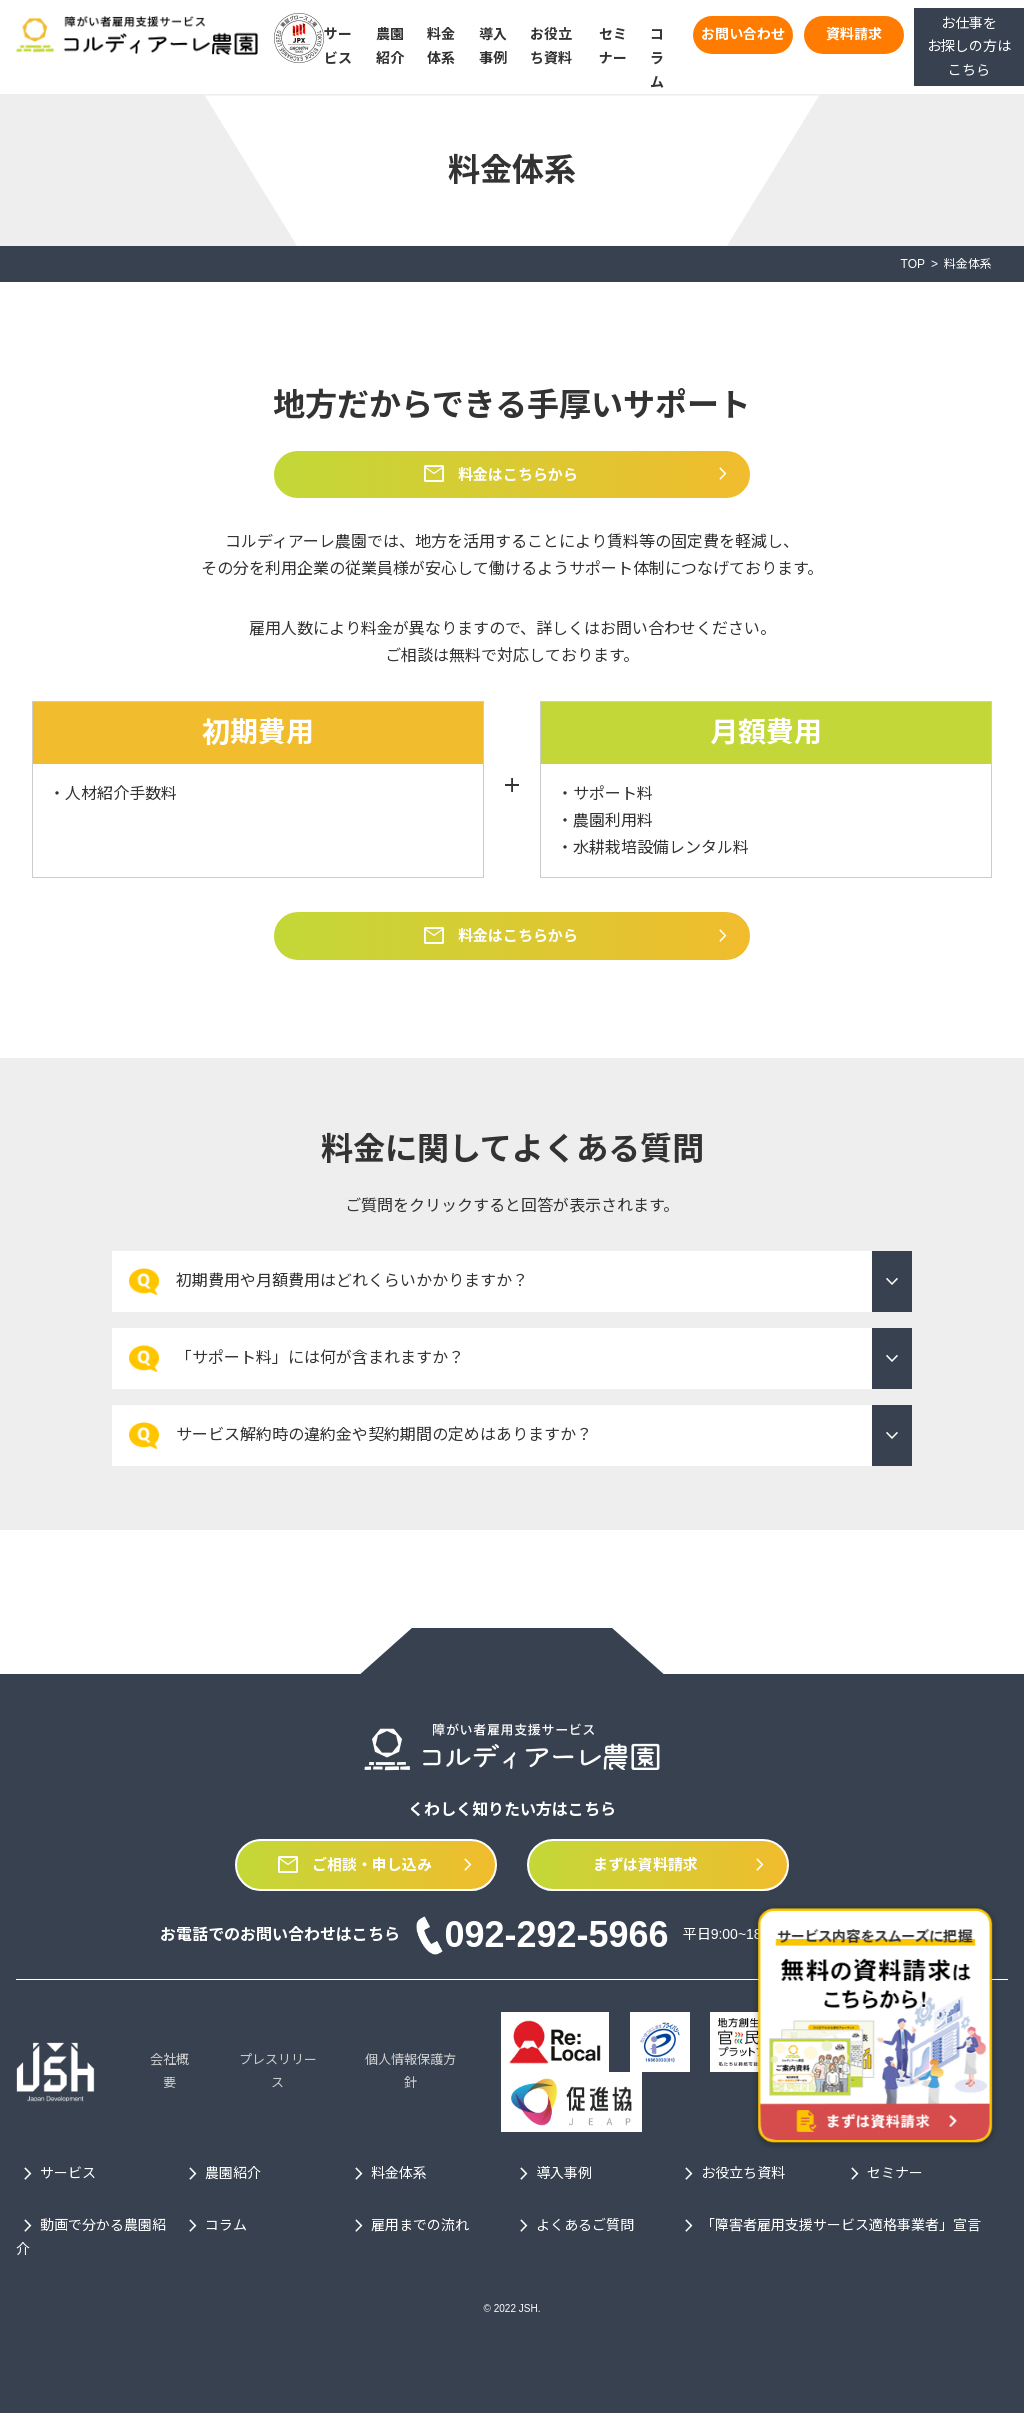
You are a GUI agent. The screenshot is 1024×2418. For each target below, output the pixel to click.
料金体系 (387, 2179)
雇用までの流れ (408, 2232)
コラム (657, 58)
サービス (56, 2179)
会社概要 (169, 2076)
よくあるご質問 (573, 2232)
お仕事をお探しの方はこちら (969, 47)
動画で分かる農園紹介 (91, 2240)
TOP (913, 264)
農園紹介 (221, 2179)
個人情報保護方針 (410, 2076)
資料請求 (854, 34)
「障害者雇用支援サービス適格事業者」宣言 (829, 2232)
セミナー (883, 2179)
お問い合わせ (743, 34)
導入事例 (552, 2179)
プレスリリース (278, 2076)
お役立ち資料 (731, 2179)
